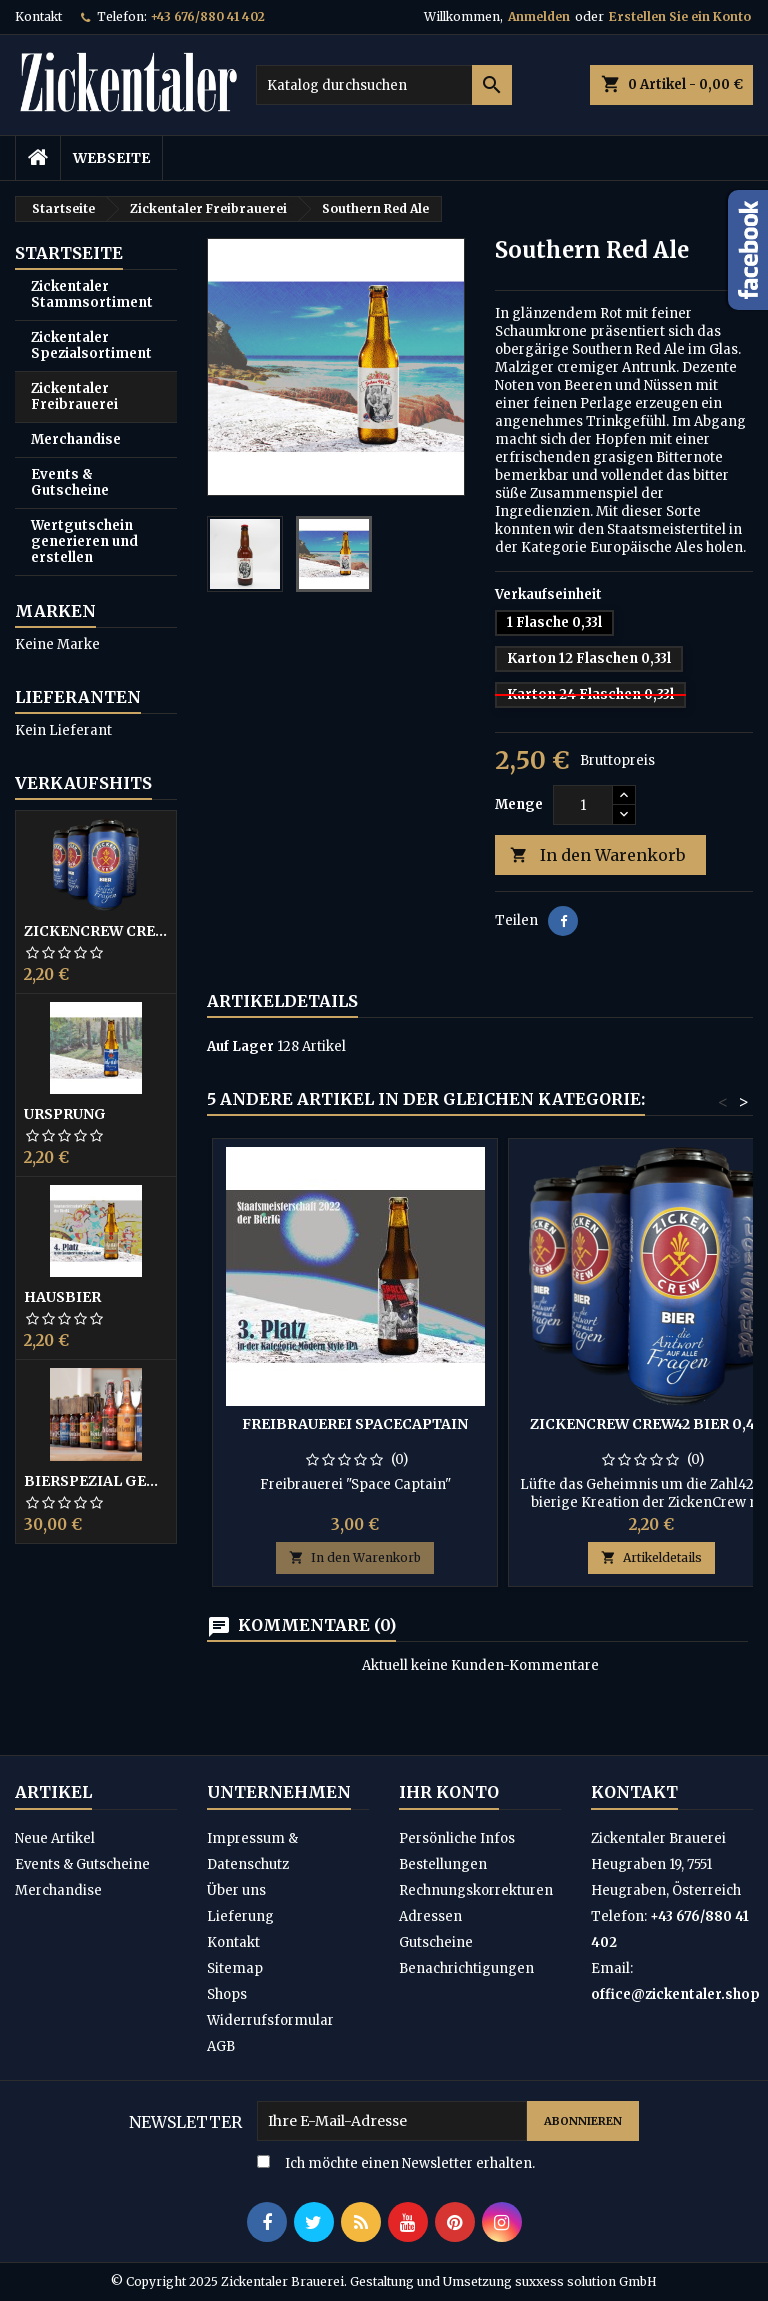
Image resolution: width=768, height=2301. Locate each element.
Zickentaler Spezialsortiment (91, 345)
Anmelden (539, 16)
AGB (221, 2046)
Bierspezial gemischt (96, 1481)
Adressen (430, 1916)
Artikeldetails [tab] (282, 1001)
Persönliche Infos (457, 1838)
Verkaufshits (83, 783)
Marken (55, 611)
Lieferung (240, 1916)
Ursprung (65, 1114)
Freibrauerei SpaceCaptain (355, 1424)
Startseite (69, 253)
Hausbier (62, 1297)
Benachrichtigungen (466, 1968)
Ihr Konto (449, 1792)
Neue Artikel (55, 1838)
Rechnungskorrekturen (476, 1890)
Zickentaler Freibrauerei (74, 396)
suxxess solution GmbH (586, 2281)
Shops (227, 1994)
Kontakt (38, 16)
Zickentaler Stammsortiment (92, 294)
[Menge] (583, 805)
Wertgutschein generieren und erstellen (84, 541)
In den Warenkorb (597, 855)
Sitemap (235, 1968)
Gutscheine (436, 1942)
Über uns (236, 1890)
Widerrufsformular (270, 2020)
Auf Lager (240, 1046)
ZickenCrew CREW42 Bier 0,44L (96, 931)
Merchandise (76, 439)
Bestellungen (443, 1864)
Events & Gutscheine (70, 482)
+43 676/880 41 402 (207, 16)
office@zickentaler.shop (675, 1994)
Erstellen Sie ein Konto (680, 16)
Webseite (111, 158)
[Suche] (384, 85)
